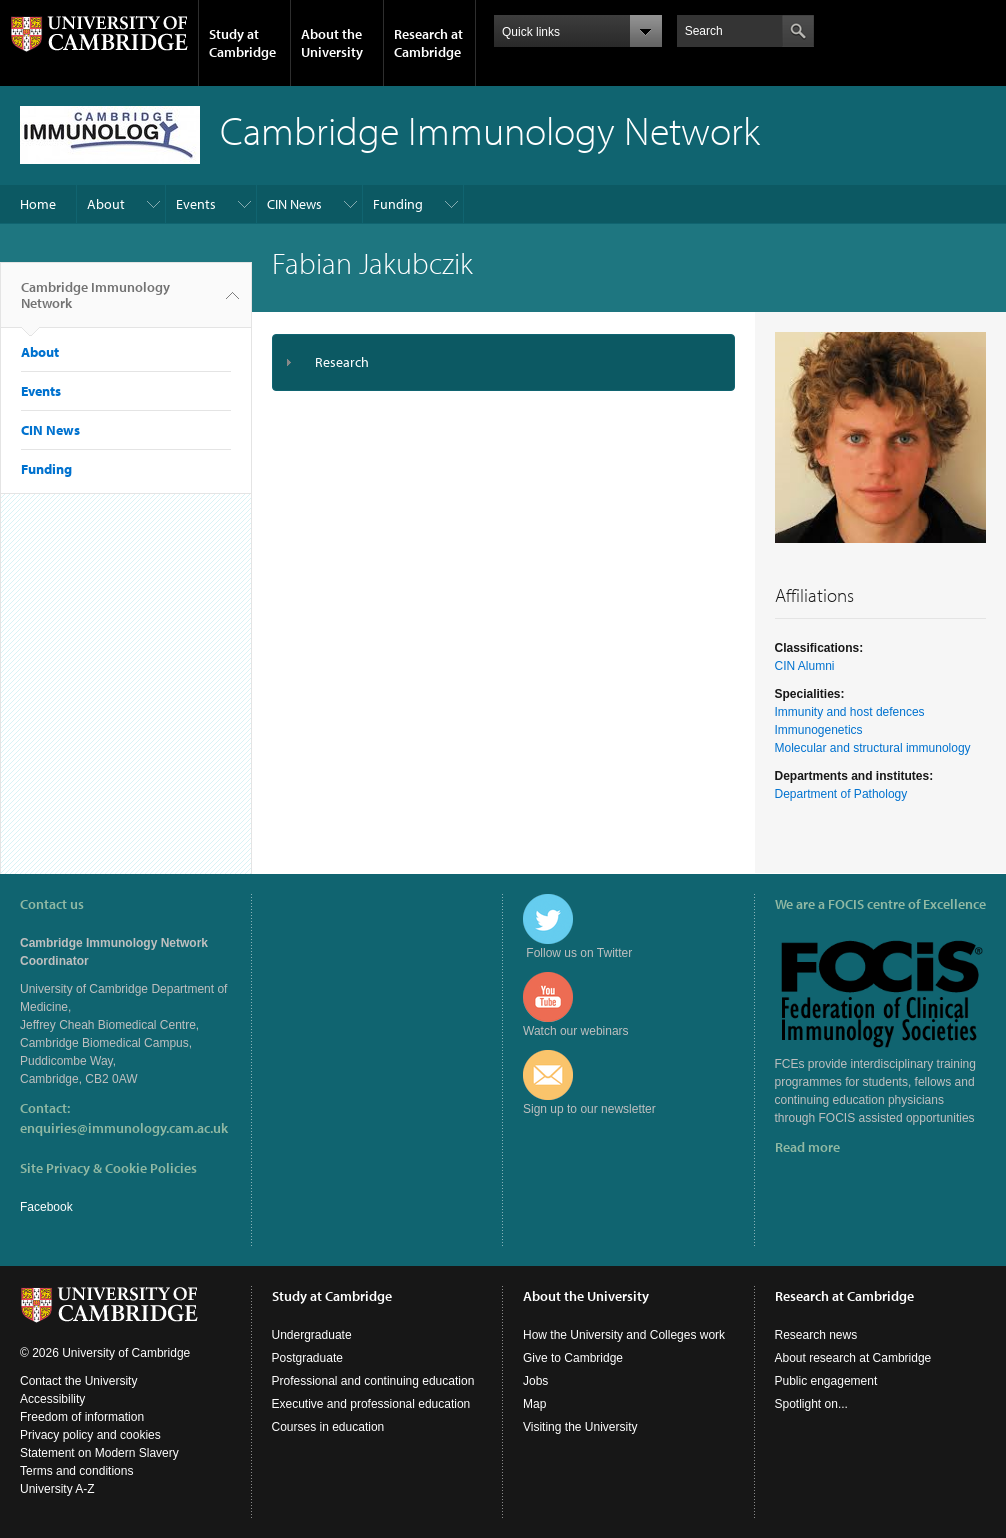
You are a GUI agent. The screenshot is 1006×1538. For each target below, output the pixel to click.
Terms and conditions (76, 1471)
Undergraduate (312, 1335)
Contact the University (78, 1381)
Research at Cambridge (428, 43)
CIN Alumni (805, 666)
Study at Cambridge (242, 43)
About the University (332, 43)
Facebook (46, 1207)
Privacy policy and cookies (90, 1435)
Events (196, 204)
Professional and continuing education (373, 1381)
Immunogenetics (819, 730)
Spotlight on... (811, 1404)
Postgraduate (307, 1358)
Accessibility (52, 1399)
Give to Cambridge (573, 1358)
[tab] (503, 362)
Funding (398, 204)
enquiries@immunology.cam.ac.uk (124, 1128)
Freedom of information (82, 1417)
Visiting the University (580, 1427)
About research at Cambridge (853, 1358)
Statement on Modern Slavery (99, 1453)
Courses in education (328, 1427)
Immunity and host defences (850, 712)
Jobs (535, 1381)
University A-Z (57, 1489)
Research (342, 362)
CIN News (294, 204)
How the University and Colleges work (624, 1335)
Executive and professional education (371, 1404)
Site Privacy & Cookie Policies (108, 1168)
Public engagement (826, 1381)
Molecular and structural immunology (873, 748)
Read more (807, 1147)
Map (534, 1404)
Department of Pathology (841, 794)
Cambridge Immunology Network (95, 303)
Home (38, 204)
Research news (816, 1335)
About (106, 204)
